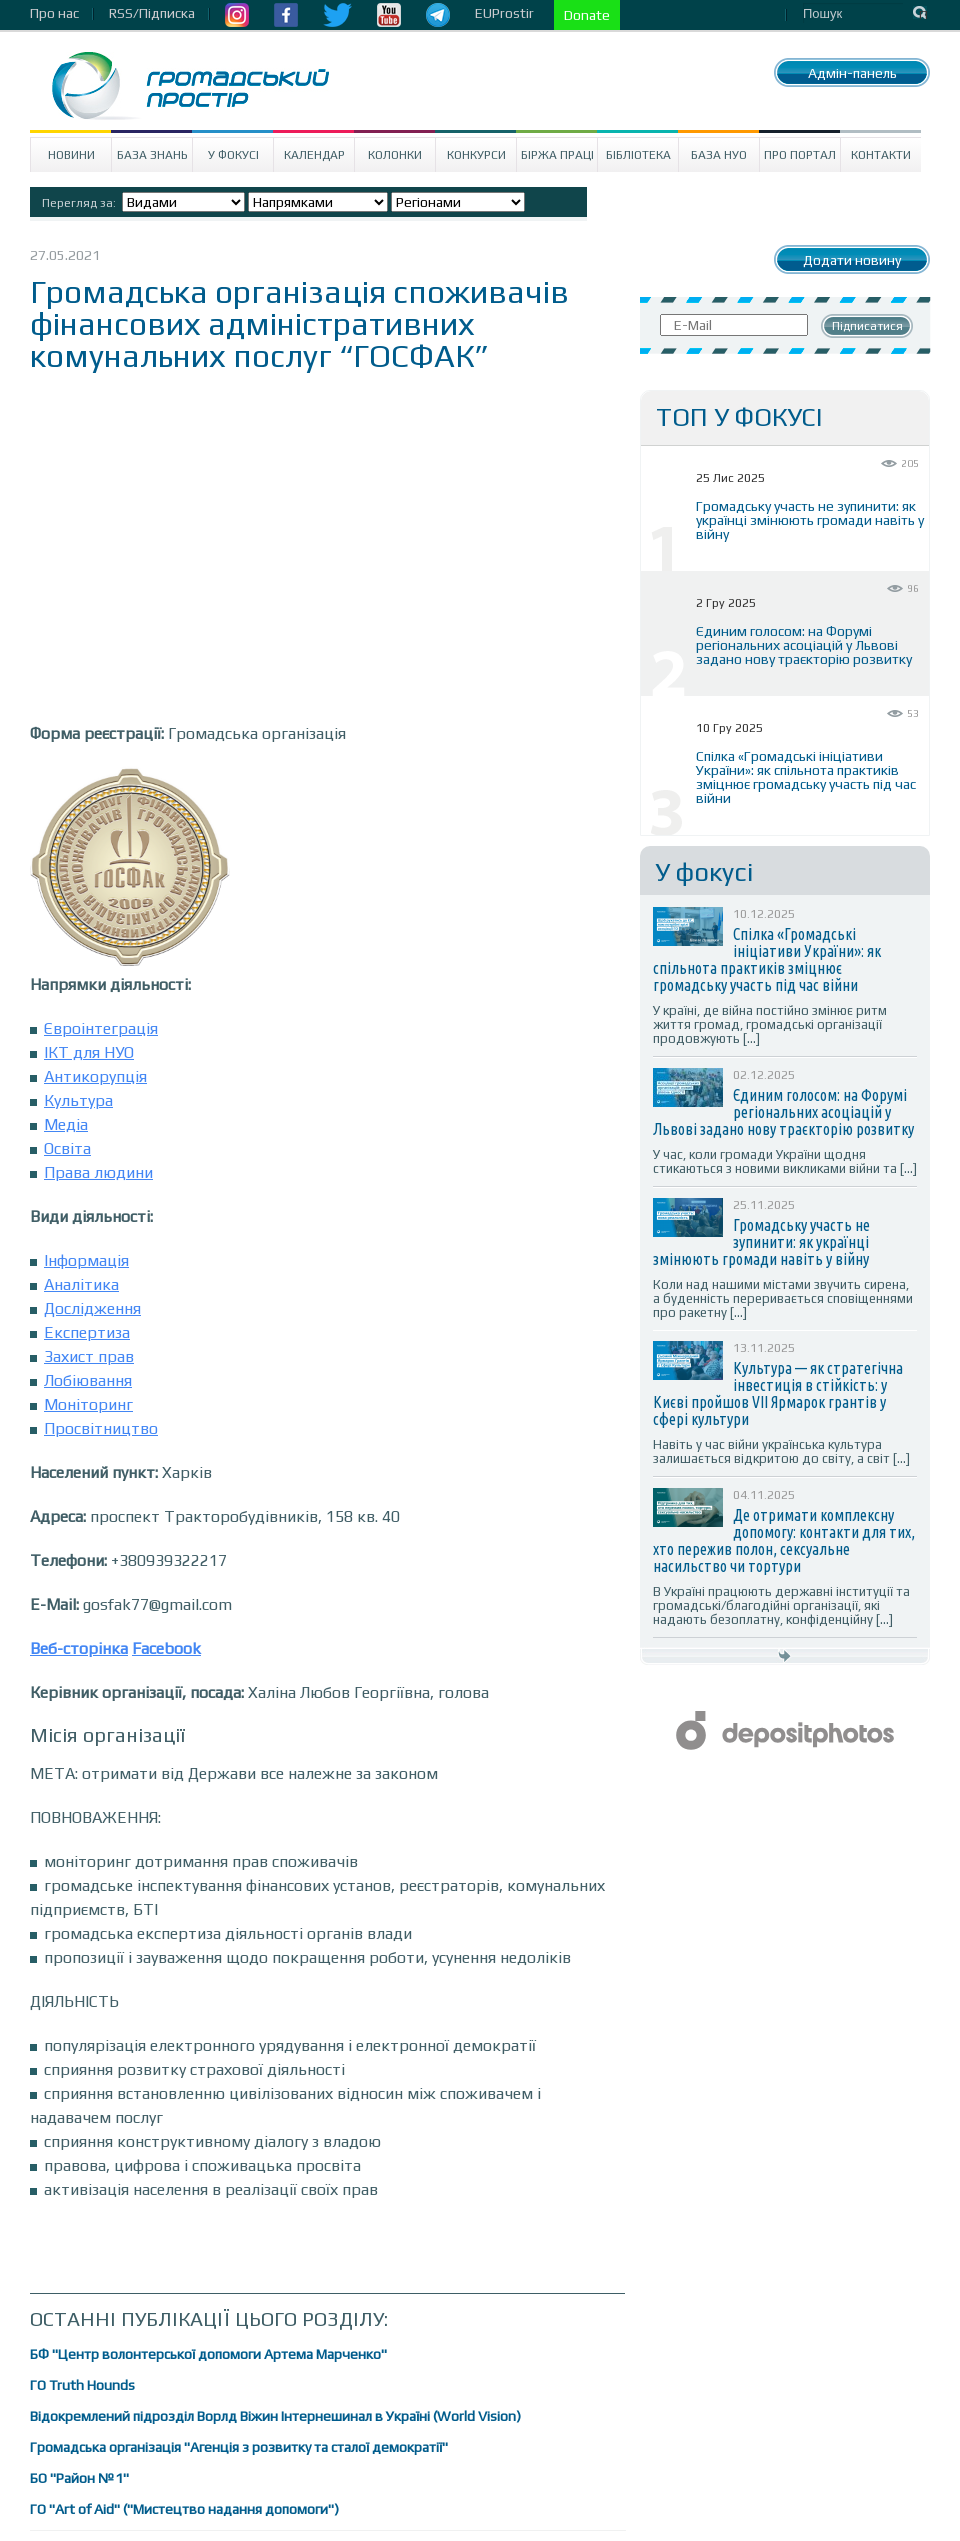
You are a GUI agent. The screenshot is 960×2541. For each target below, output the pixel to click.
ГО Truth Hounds (82, 2385)
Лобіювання (88, 1380)
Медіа (66, 1124)
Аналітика (81, 1284)
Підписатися (867, 326)
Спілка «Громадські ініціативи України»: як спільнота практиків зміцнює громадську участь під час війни (806, 777)
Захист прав (89, 1356)
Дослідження (92, 1308)
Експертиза (87, 1332)
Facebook (166, 1648)
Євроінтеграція (101, 1028)
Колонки (395, 155)
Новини (71, 155)
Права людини (98, 1172)
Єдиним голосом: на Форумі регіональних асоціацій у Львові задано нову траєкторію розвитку (804, 645)
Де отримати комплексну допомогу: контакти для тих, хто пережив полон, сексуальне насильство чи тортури (784, 1540)
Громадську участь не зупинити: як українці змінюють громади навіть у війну (810, 520)
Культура (78, 1100)
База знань (152, 155)
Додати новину (852, 260)
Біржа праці (557, 155)
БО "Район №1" (79, 2478)
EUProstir (504, 13)
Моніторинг (88, 1404)
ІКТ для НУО (89, 1052)
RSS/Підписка (152, 13)
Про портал (800, 155)
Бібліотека (638, 155)
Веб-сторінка (79, 1648)
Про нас (54, 13)
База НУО (719, 155)
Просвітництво (101, 1428)
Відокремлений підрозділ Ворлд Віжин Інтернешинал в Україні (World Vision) (275, 2416)
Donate (587, 15)
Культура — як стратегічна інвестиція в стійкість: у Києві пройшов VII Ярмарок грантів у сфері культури (778, 1393)
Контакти (881, 155)
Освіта (67, 1148)
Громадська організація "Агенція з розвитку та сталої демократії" (239, 2447)
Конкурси (476, 155)
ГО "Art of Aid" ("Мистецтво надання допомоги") (184, 2509)
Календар (314, 155)
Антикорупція (95, 1076)
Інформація (86, 1260)
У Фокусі (233, 155)
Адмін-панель (852, 73)
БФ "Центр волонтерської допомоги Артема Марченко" (208, 2354)
